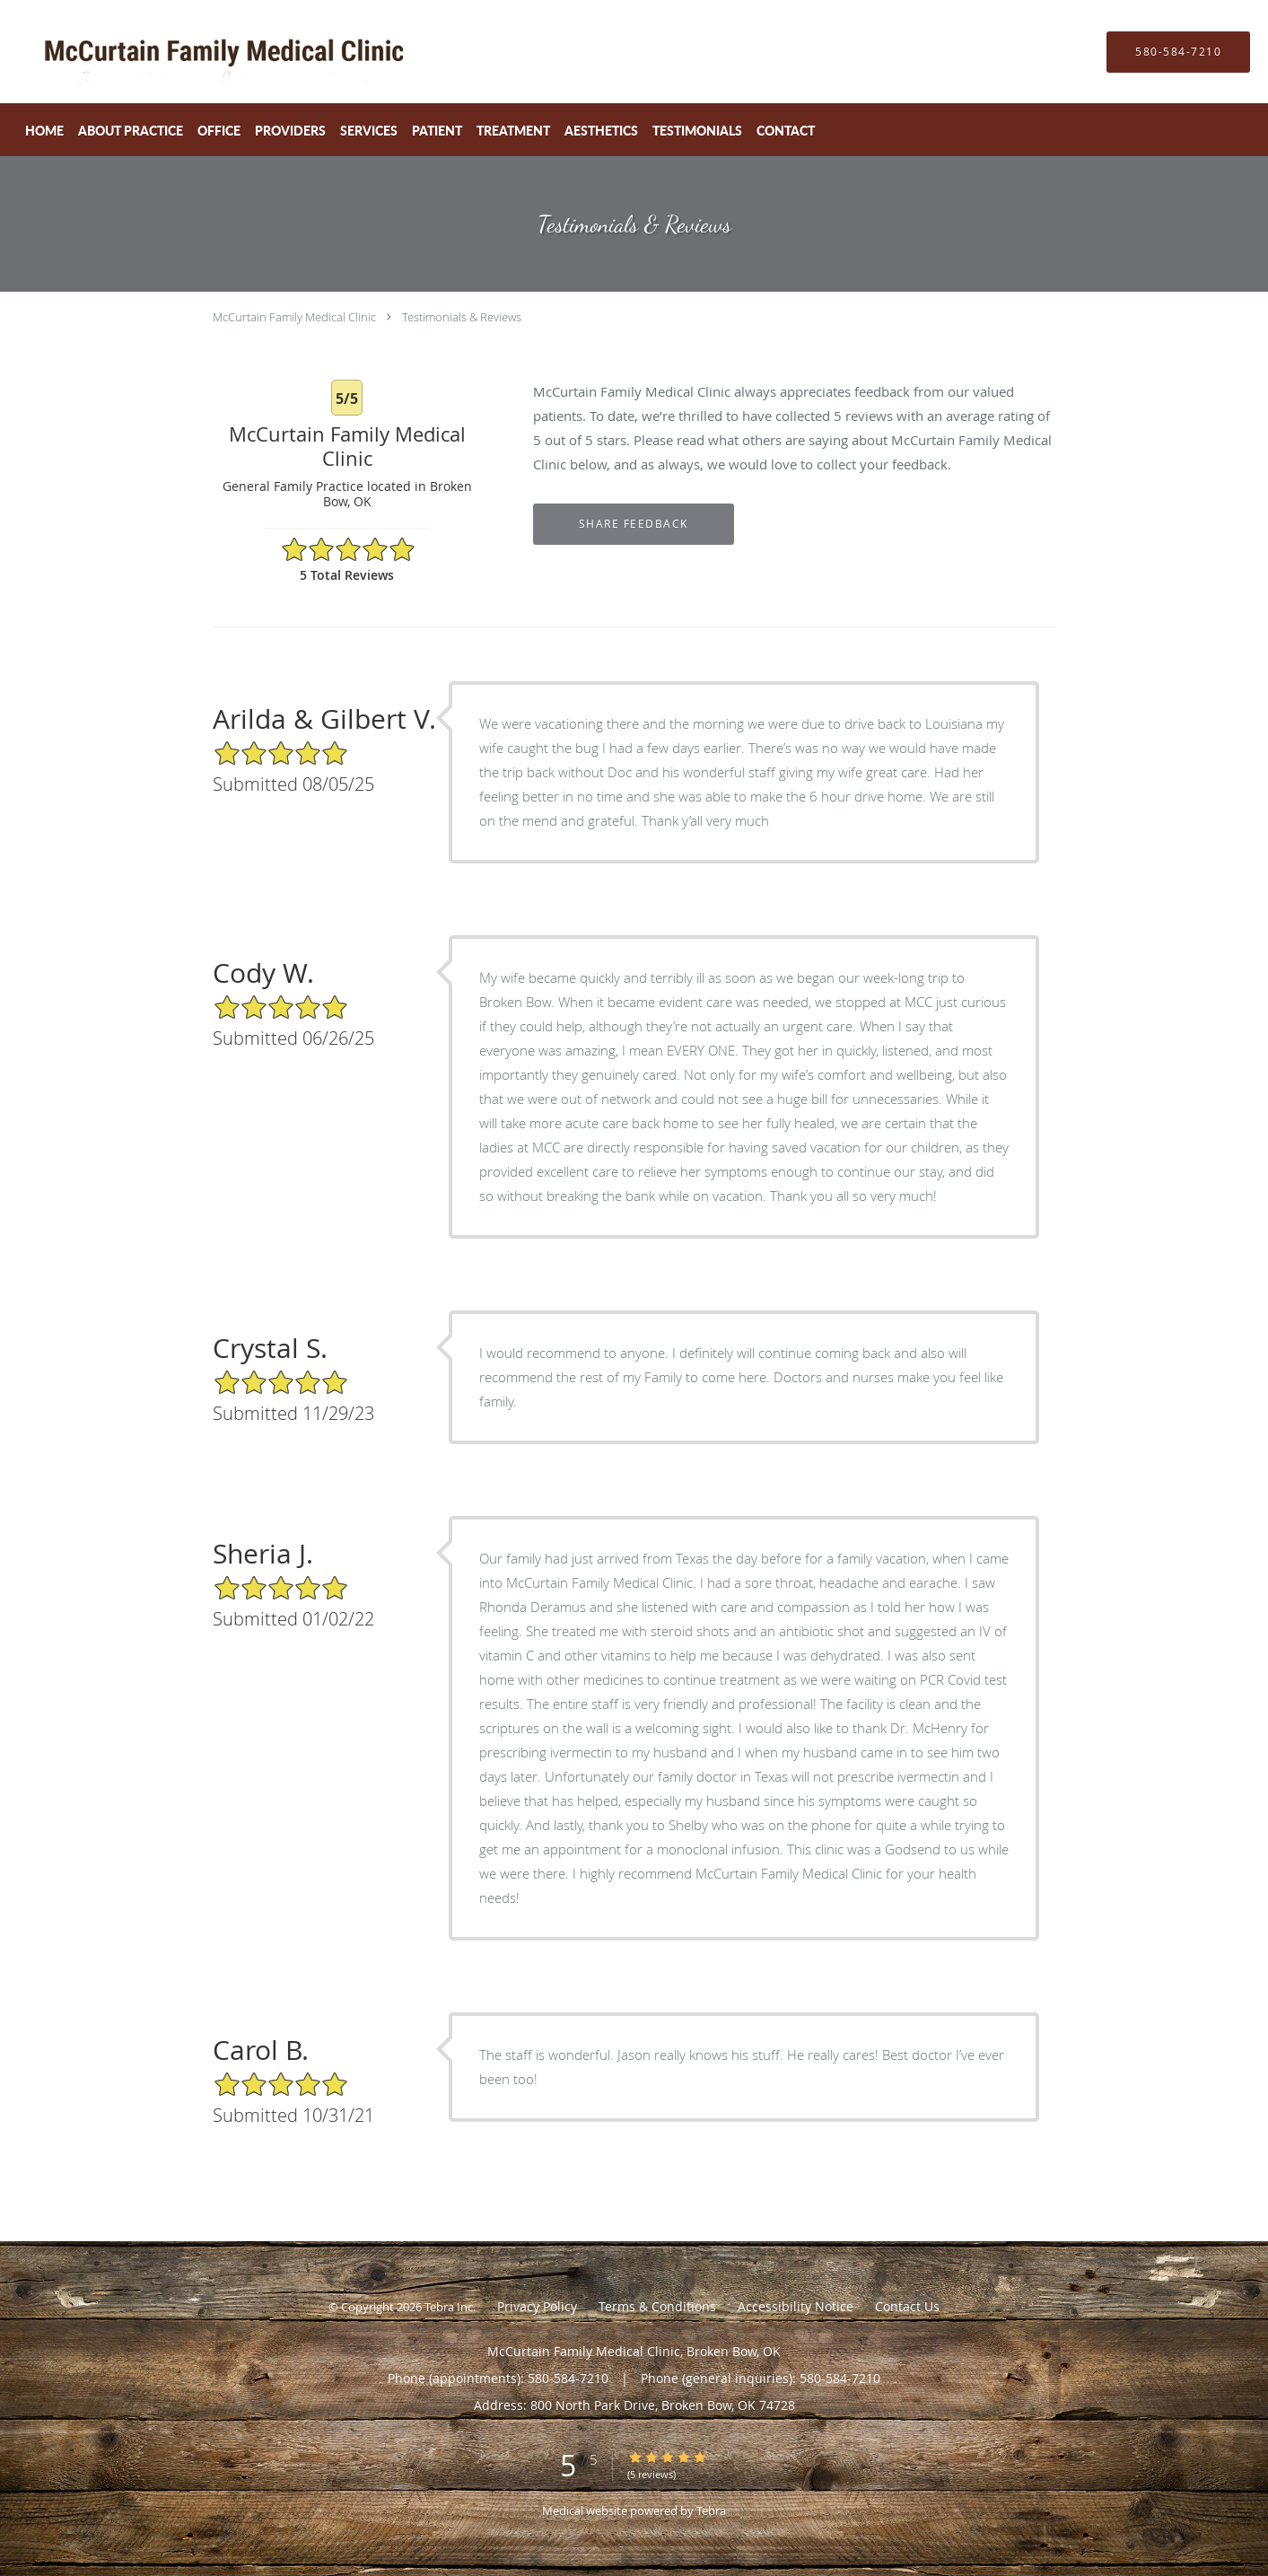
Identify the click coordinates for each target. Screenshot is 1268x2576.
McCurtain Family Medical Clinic (294, 317)
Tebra (711, 2510)
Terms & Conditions (657, 2306)
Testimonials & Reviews (461, 317)
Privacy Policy (537, 2306)
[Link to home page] (179, 51)
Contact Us (907, 2306)
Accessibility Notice (795, 2306)
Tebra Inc (448, 2307)
